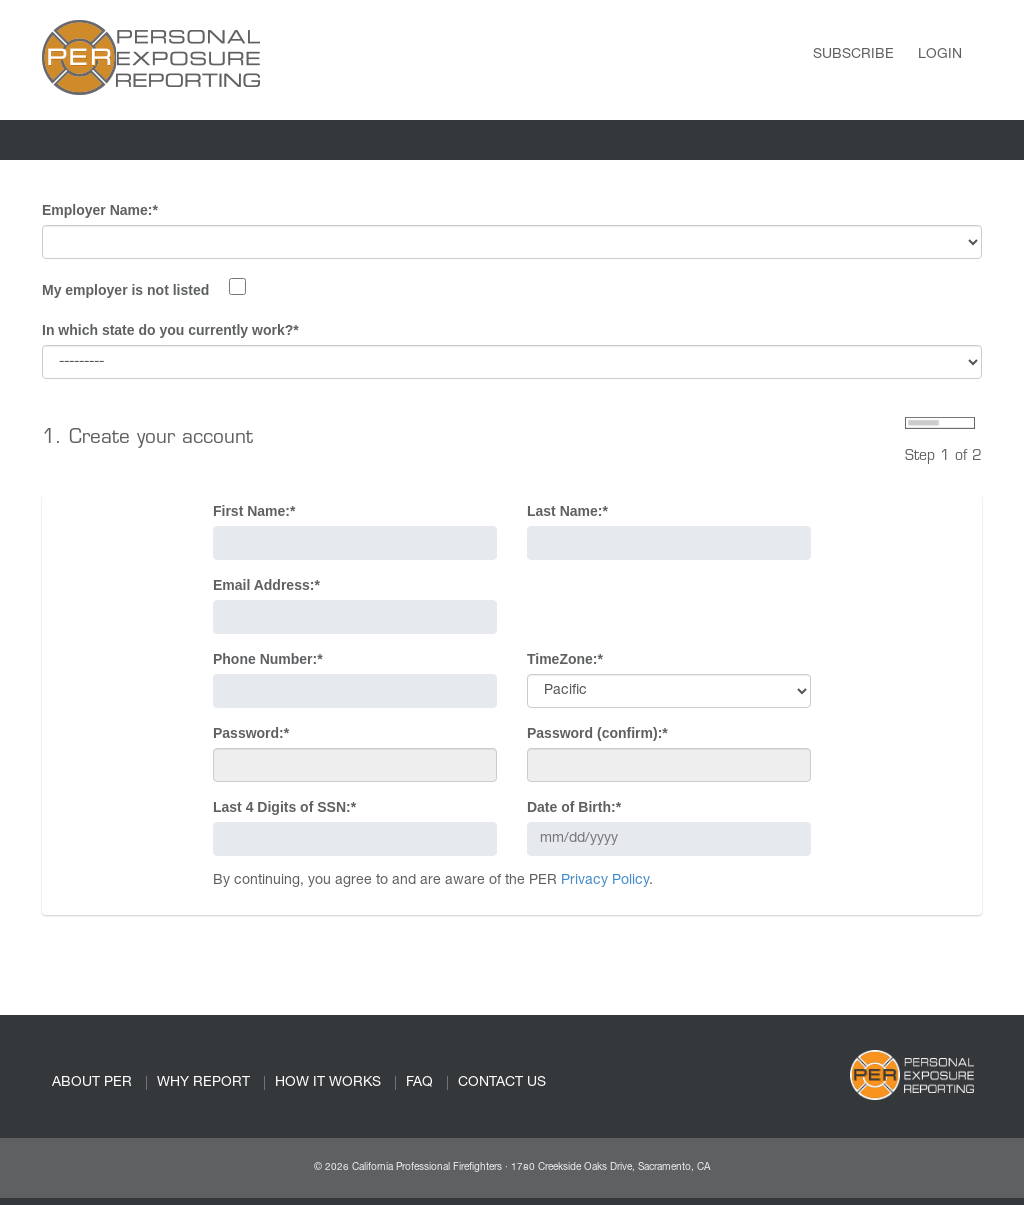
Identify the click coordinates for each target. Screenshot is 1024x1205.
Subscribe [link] (853, 55)
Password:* (251, 733)
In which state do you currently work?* (170, 330)
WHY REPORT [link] (203, 1083)
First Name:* (254, 511)
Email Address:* (266, 585)
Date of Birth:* (574, 807)
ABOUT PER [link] (92, 1083)
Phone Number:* (268, 659)
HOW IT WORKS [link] (328, 1083)
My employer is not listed (125, 290)
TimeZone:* (565, 659)
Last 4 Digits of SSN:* (284, 807)
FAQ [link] (419, 1083)
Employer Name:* (100, 210)
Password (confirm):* (597, 733)
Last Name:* (567, 511)
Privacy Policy (605, 881)
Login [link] (940, 55)
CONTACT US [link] (502, 1083)
